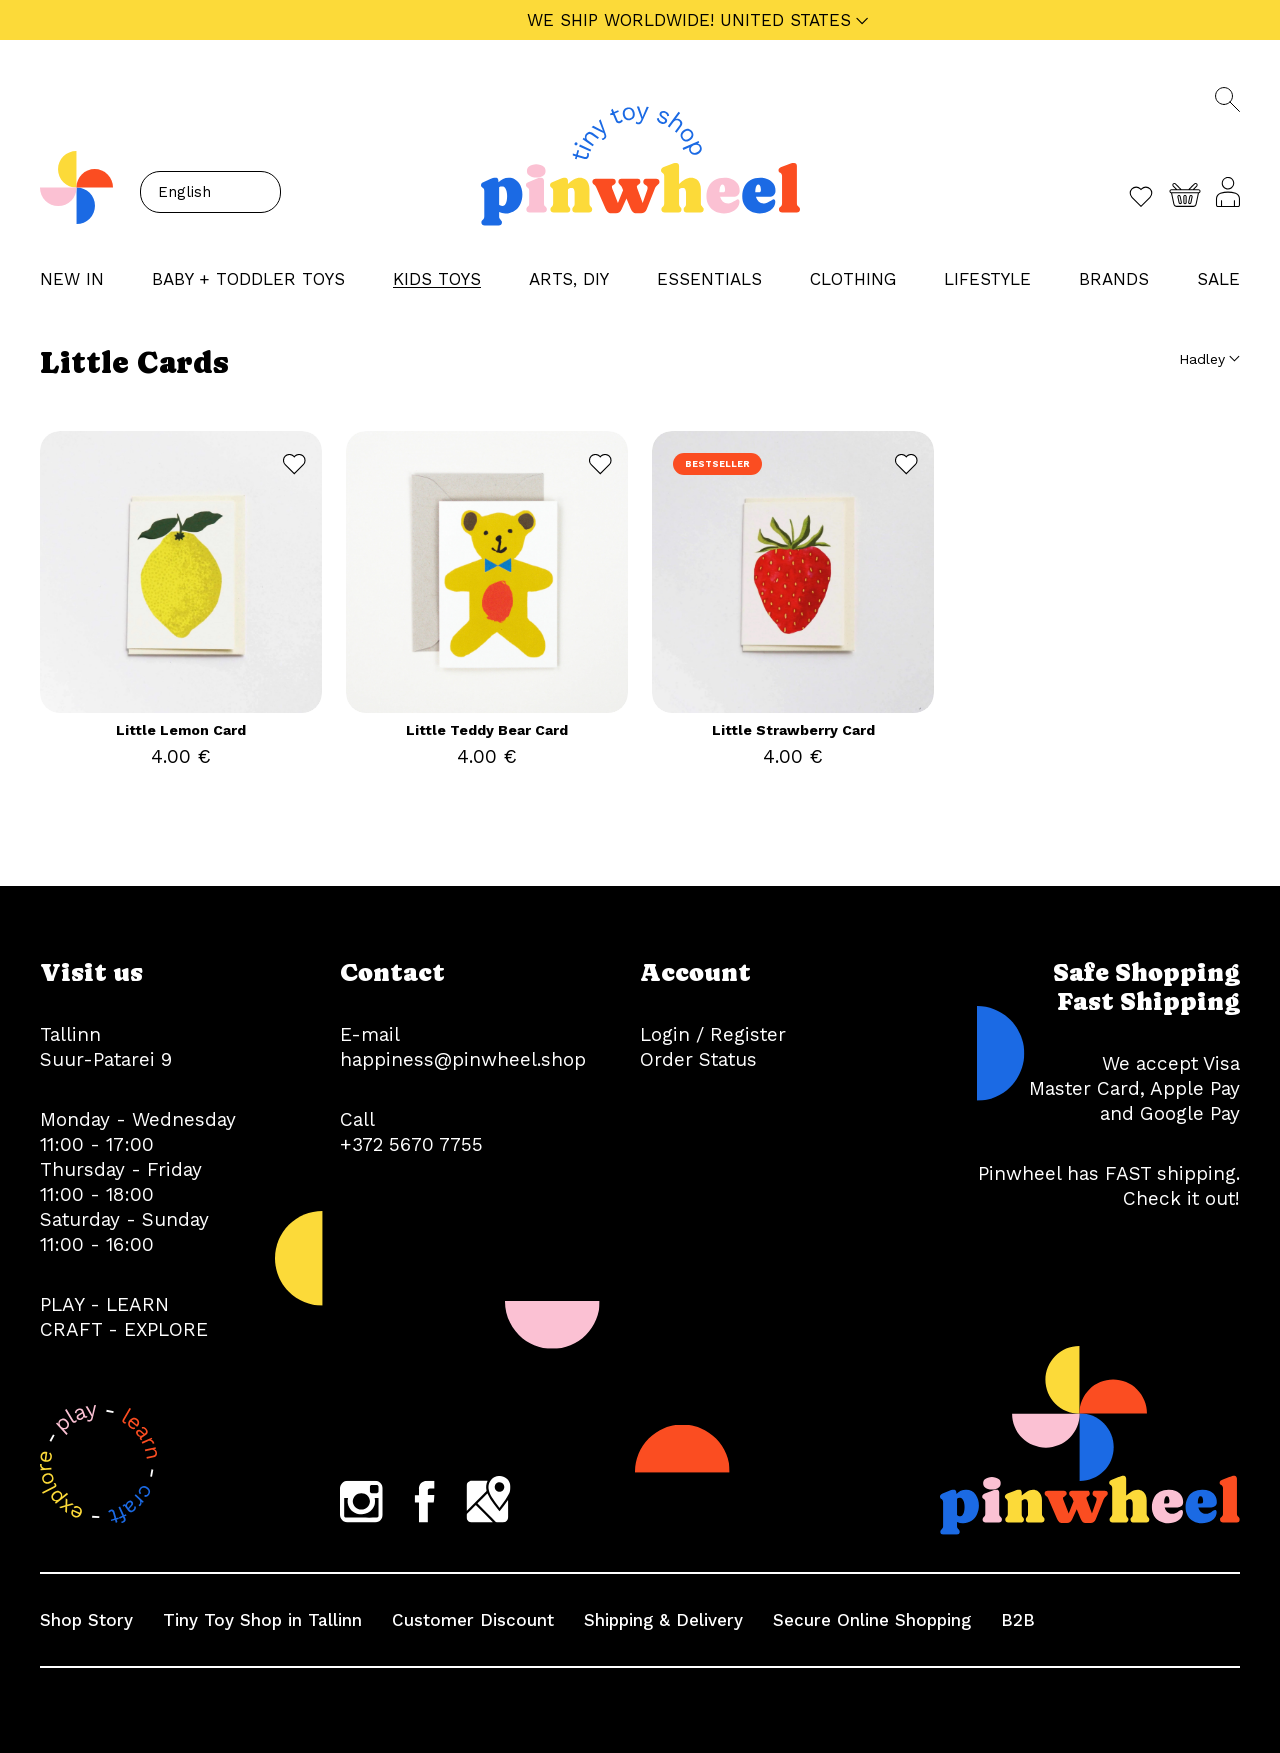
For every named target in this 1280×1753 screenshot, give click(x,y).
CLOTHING (853, 279)
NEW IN (72, 279)
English (184, 192)
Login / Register (713, 1034)
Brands (1114, 279)
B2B (1018, 1620)
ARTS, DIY (569, 279)
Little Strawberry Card (793, 730)
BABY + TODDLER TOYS (248, 279)
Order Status (698, 1059)
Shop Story (86, 1620)
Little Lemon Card (181, 730)
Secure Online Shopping (872, 1620)
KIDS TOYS (437, 279)
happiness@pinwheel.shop (463, 1059)
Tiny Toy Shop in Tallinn (262, 1620)
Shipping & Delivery (663, 1620)
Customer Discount (473, 1620)
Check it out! (1181, 1198)
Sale (1218, 279)
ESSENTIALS (709, 279)
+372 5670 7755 (411, 1144)
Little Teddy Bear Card (487, 730)
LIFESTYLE (987, 279)
